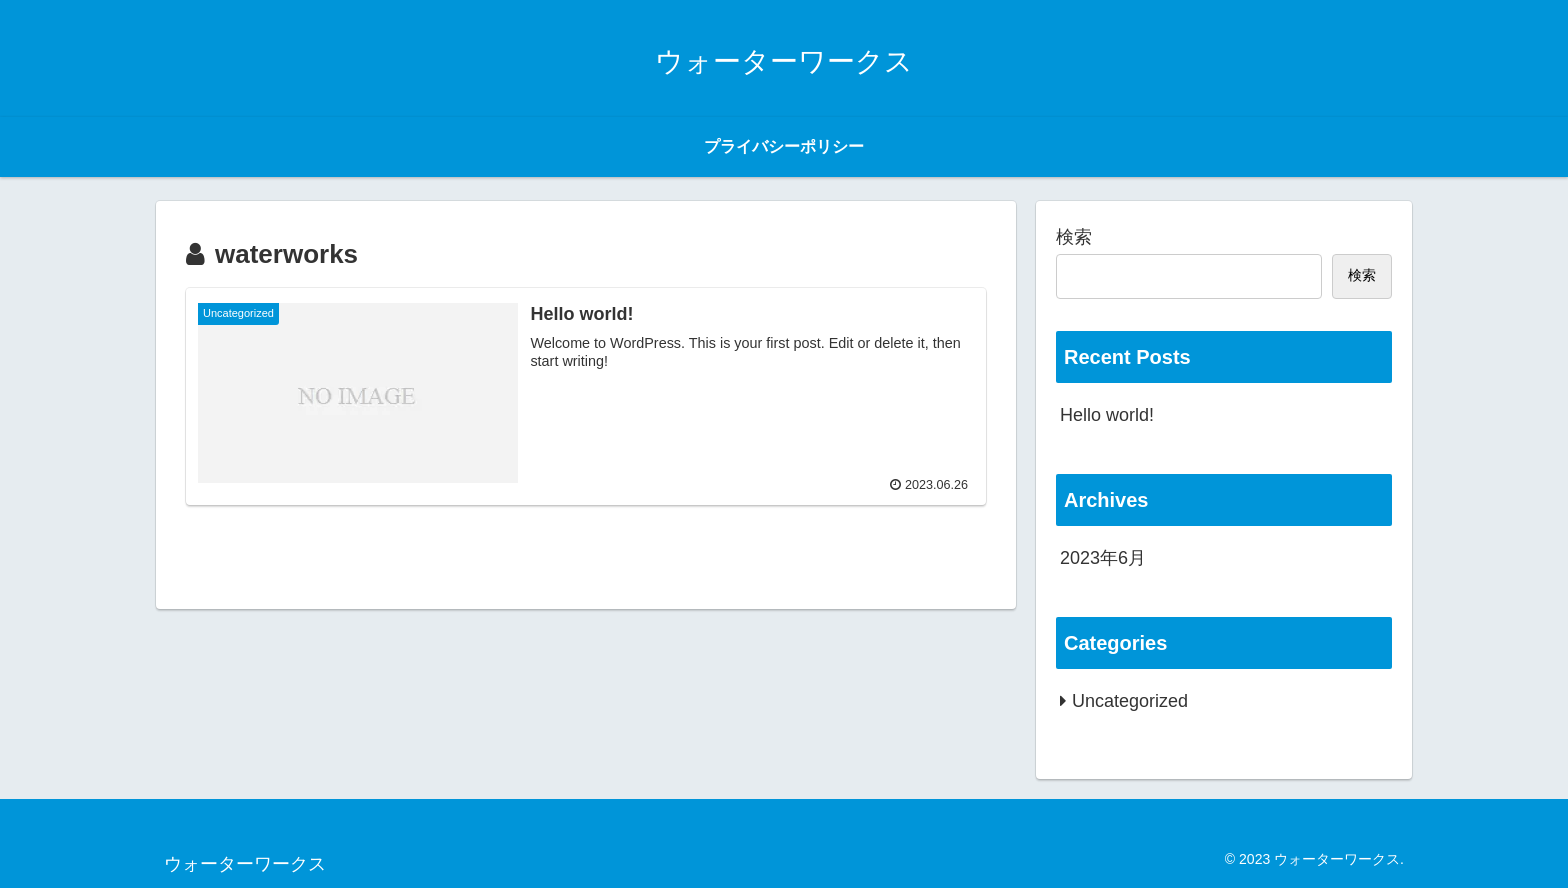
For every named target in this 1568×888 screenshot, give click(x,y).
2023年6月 (1103, 558)
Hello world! (1107, 415)
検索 (1074, 237)
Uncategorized (1130, 701)
